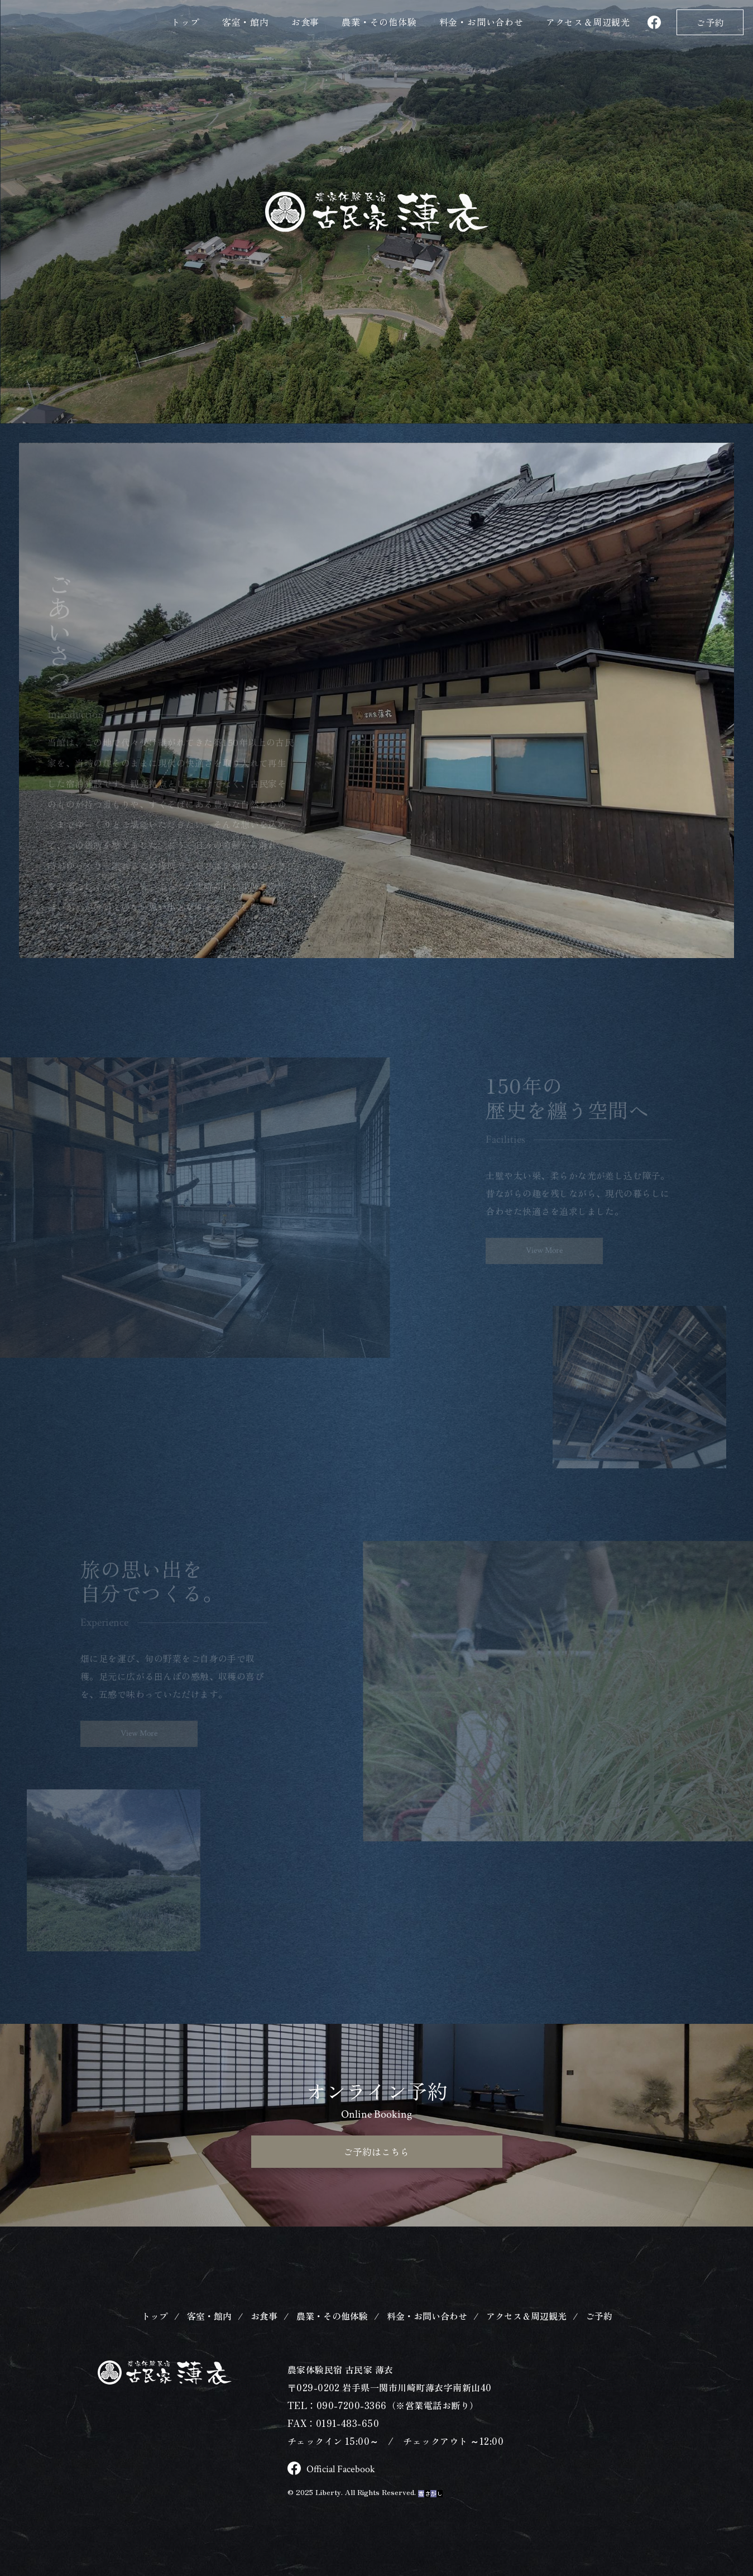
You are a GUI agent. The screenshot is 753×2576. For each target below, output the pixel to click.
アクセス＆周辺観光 (526, 2335)
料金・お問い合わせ (481, 22)
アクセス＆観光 (588, 22)
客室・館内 (245, 22)
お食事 (305, 22)
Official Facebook (334, 2489)
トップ (185, 22)
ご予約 (710, 22)
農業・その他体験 (379, 22)
